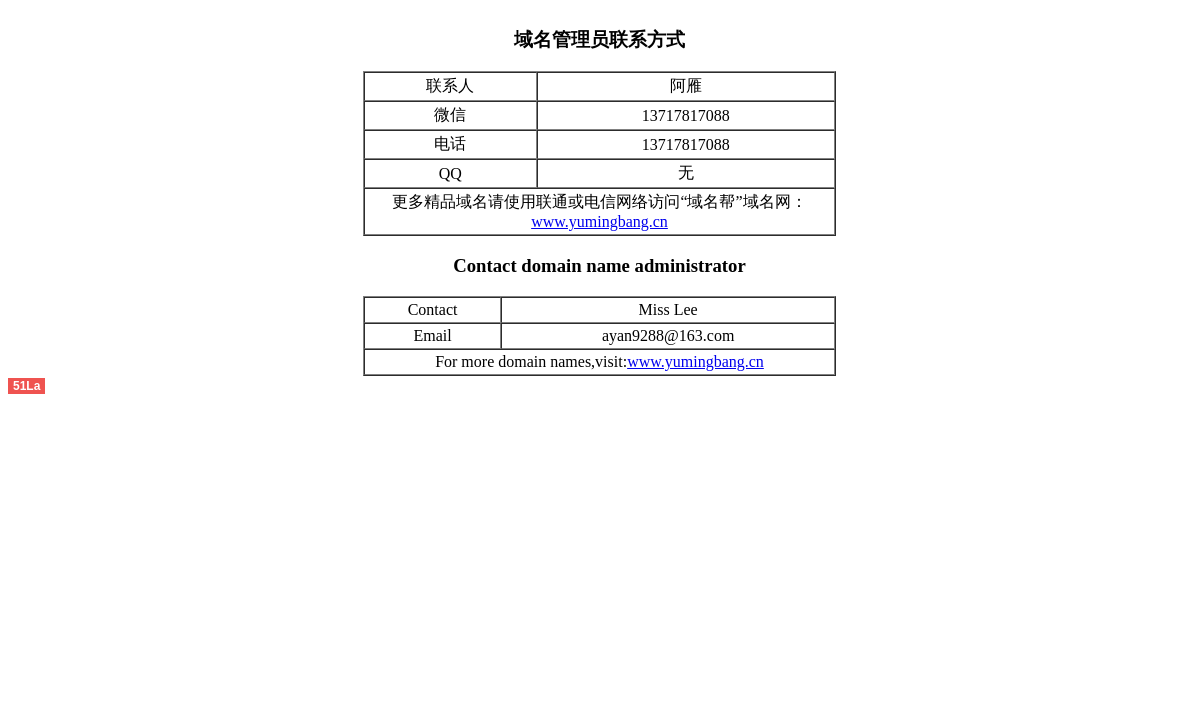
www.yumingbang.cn (599, 221)
